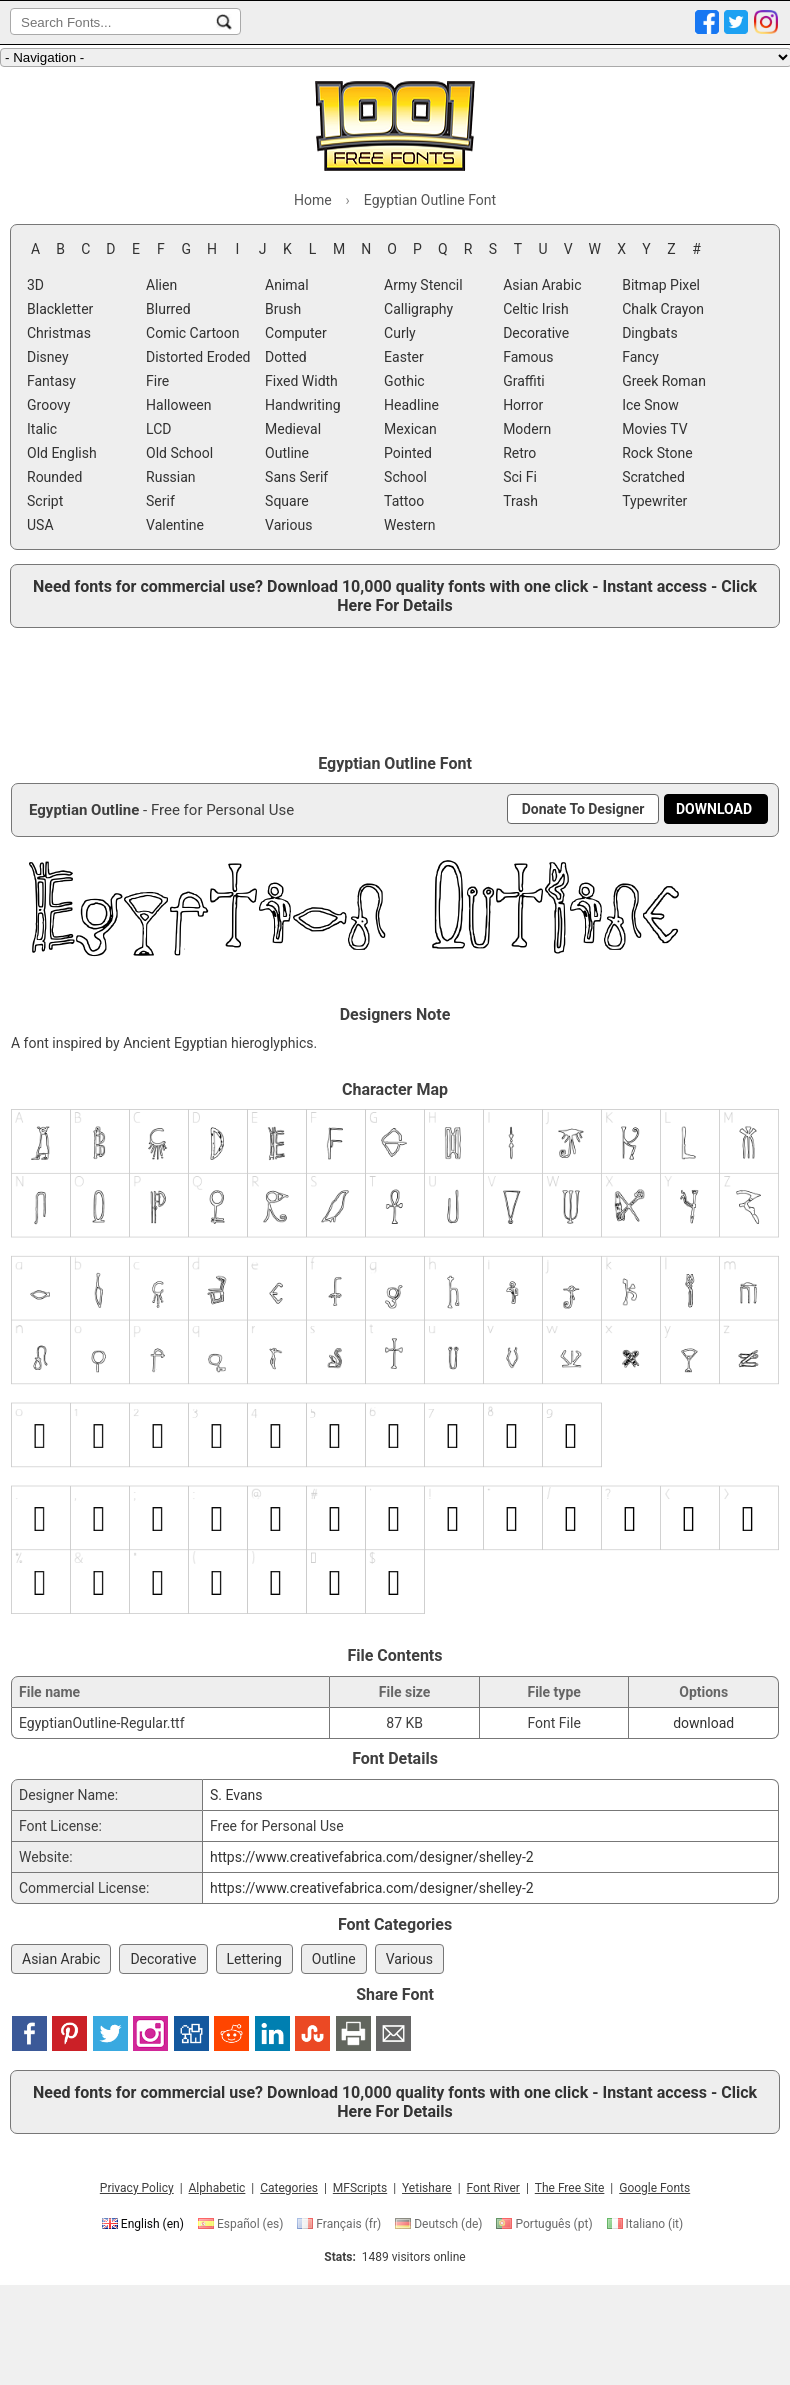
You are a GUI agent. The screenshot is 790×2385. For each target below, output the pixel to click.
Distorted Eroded (198, 357)
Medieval (293, 429)
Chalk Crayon (663, 309)
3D (35, 285)
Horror (523, 405)
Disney (48, 357)
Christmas (59, 333)
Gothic (404, 381)
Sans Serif (296, 477)
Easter (404, 357)
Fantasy (51, 381)
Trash (520, 501)
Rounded (54, 477)
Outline (287, 453)
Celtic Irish (536, 309)
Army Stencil (423, 285)
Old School (179, 453)
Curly (400, 333)
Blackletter (60, 309)
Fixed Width (301, 381)
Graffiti (524, 381)
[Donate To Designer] (583, 809)
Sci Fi (520, 477)
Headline (411, 405)
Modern (527, 429)
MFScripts (360, 2188)
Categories (289, 2188)
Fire (157, 381)
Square (287, 501)
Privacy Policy (137, 2188)
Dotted (286, 357)
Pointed (408, 453)
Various (288, 525)
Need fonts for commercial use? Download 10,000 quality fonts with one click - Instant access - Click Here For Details (395, 596)
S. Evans (236, 1795)
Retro (519, 453)
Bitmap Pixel (661, 285)
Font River (493, 2188)
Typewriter (654, 501)
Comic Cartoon (193, 333)
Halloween (179, 405)
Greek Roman (664, 381)
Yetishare (427, 2188)
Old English (62, 453)
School (405, 477)
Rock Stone (657, 453)
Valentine (175, 525)
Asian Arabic (542, 285)
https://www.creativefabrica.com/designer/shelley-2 (372, 1857)
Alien (161, 285)
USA (40, 525)
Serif (160, 501)
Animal (287, 285)
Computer (296, 333)
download (703, 1723)
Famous (528, 357)
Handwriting (302, 405)
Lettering (254, 1959)
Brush (283, 309)
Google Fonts (654, 2188)
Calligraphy (418, 309)
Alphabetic (217, 2188)
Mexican (410, 429)
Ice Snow (650, 405)
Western (409, 525)
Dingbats (649, 333)
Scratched (653, 477)
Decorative (536, 333)
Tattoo (404, 501)
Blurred (168, 309)
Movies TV (655, 429)
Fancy (640, 357)
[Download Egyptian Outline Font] (714, 809)
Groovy (48, 405)
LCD (158, 429)
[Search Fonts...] (224, 22)
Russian (171, 477)
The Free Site (570, 2188)
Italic (42, 429)
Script (45, 501)
